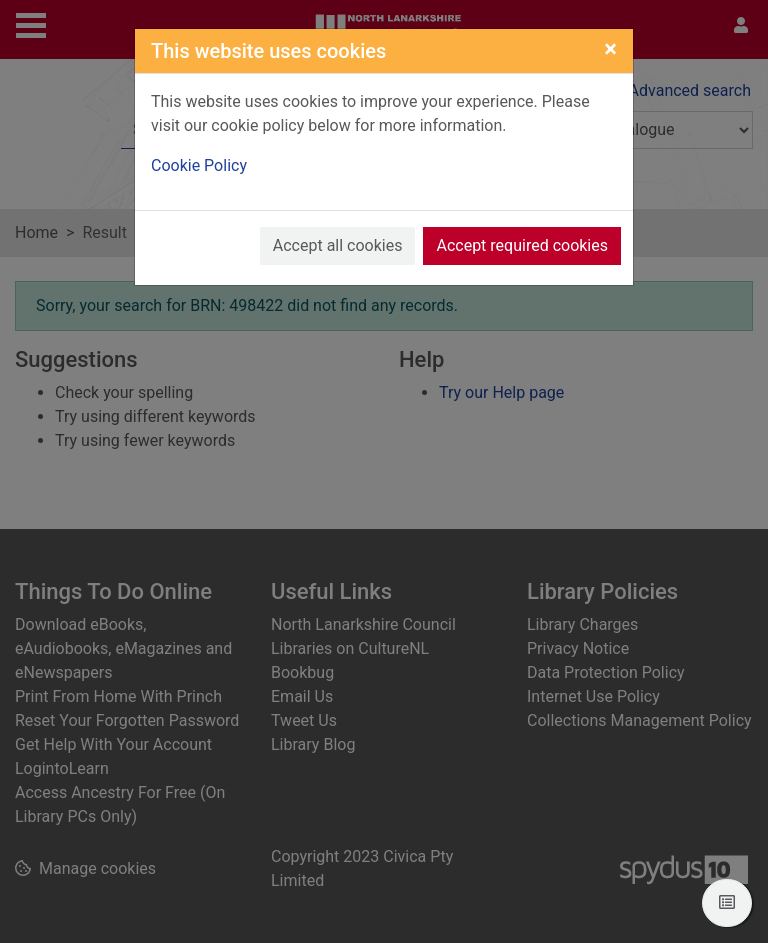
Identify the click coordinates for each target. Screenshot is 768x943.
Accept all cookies (338, 245)
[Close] (610, 49)
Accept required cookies (522, 245)
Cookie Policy (199, 165)
